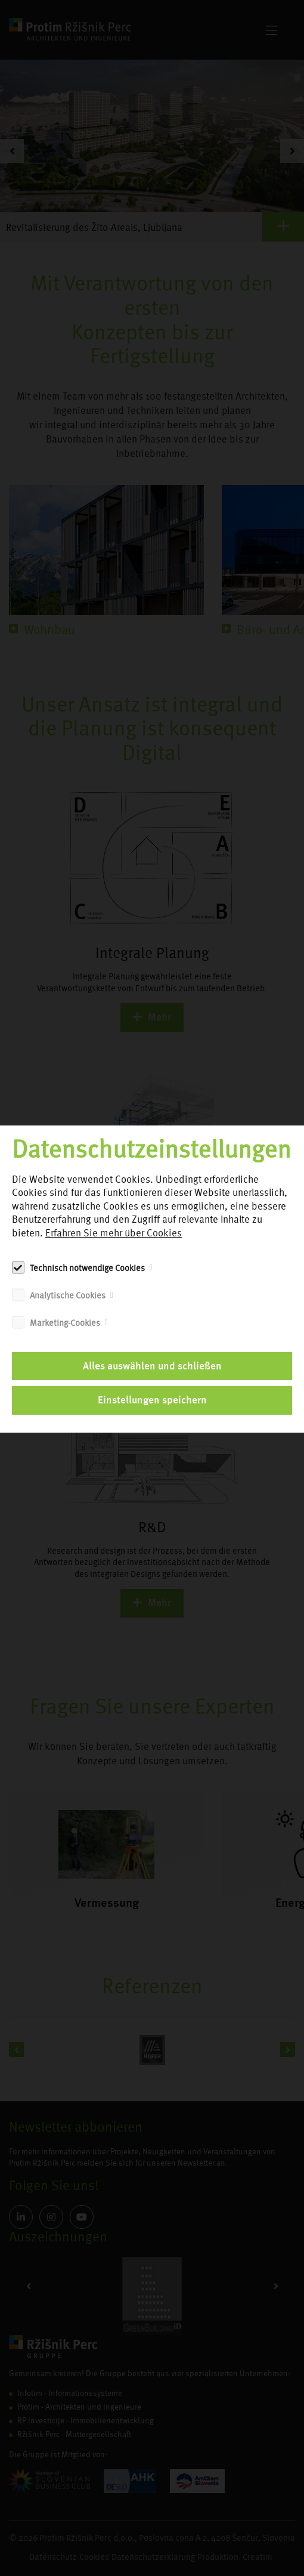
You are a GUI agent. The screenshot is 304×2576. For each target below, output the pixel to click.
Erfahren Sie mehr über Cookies (113, 1233)
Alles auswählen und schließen (152, 1366)
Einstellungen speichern (152, 1400)
